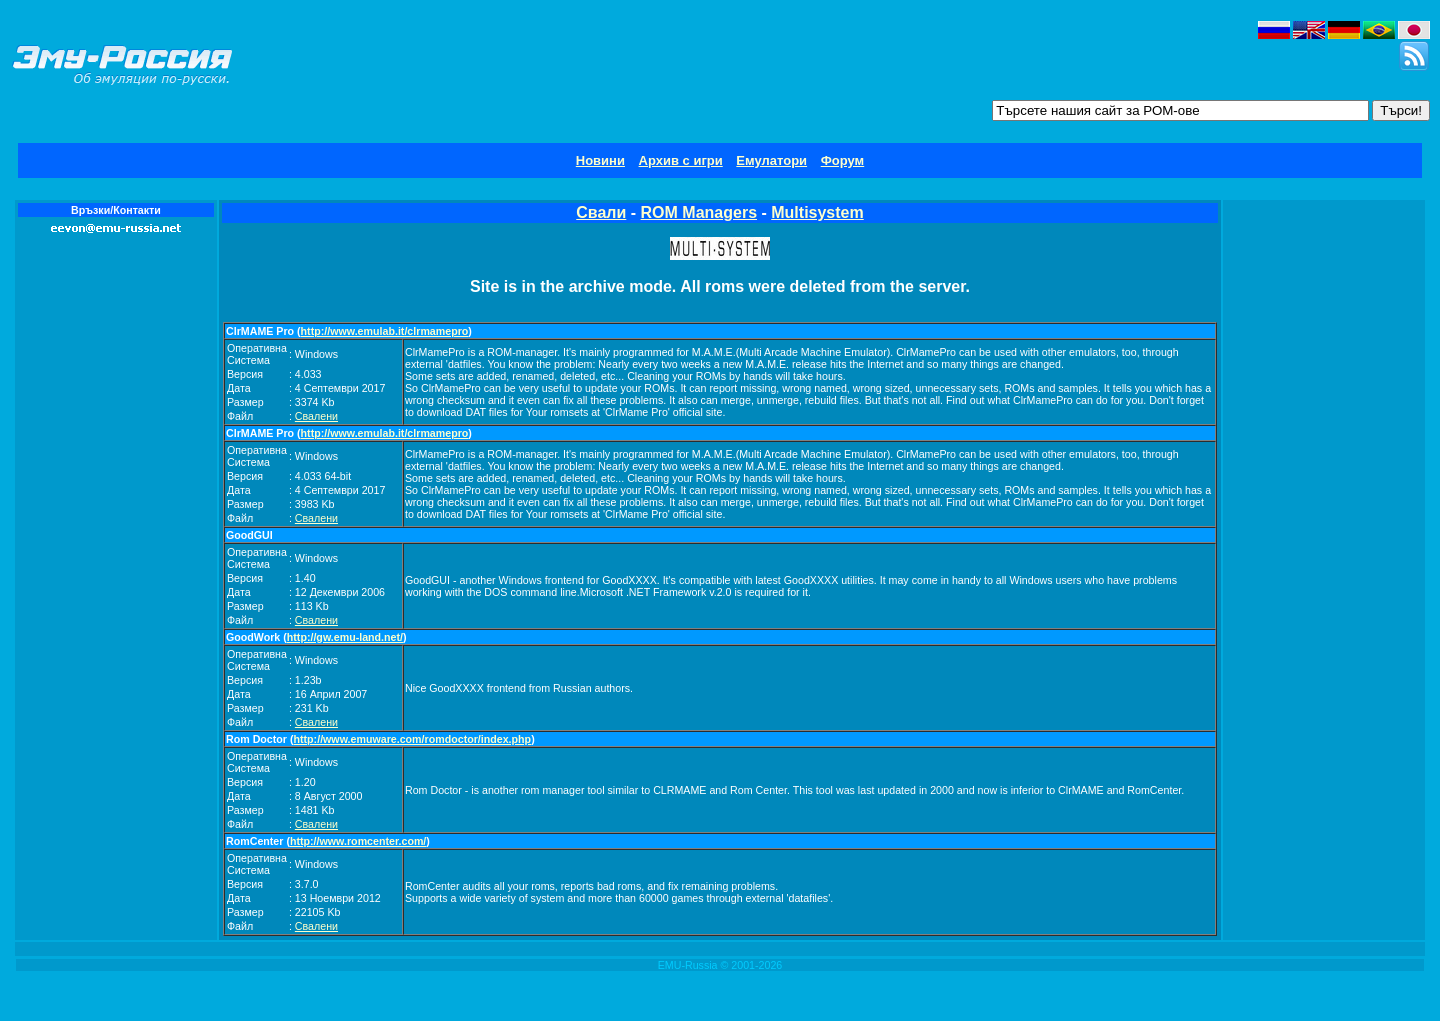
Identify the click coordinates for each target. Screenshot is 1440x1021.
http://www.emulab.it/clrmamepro (385, 331)
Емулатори (771, 160)
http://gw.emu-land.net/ (345, 637)
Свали (601, 212)
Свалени (316, 416)
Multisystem (817, 212)
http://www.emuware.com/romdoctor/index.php (413, 739)
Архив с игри (681, 160)
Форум (842, 160)
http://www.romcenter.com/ (358, 841)
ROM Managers (699, 212)
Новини (600, 160)
